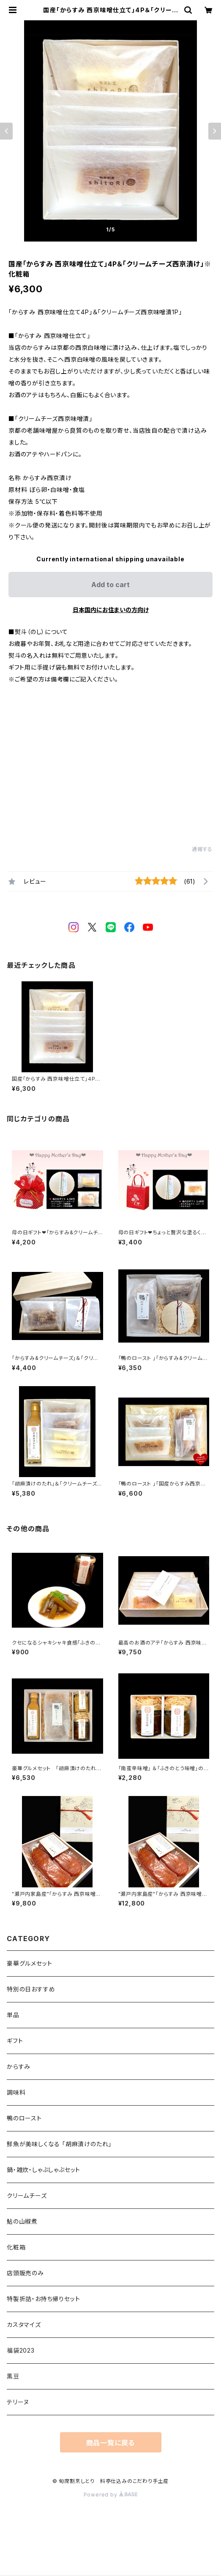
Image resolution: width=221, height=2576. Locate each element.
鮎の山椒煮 (22, 2221)
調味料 (16, 2092)
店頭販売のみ (25, 2273)
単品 (13, 2015)
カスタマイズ (24, 2324)
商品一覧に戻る (110, 2443)
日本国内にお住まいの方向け (111, 609)
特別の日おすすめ (31, 1989)
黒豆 (13, 2376)
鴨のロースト (24, 2118)
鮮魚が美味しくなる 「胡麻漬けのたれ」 (59, 2144)
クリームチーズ (27, 2195)
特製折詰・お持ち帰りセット (43, 2298)
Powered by (111, 2494)
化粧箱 (16, 2247)
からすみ (18, 2066)
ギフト (15, 2040)
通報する (202, 849)
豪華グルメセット (29, 1963)
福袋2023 (21, 2350)
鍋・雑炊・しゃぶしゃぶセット (43, 2169)
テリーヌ (18, 2402)
